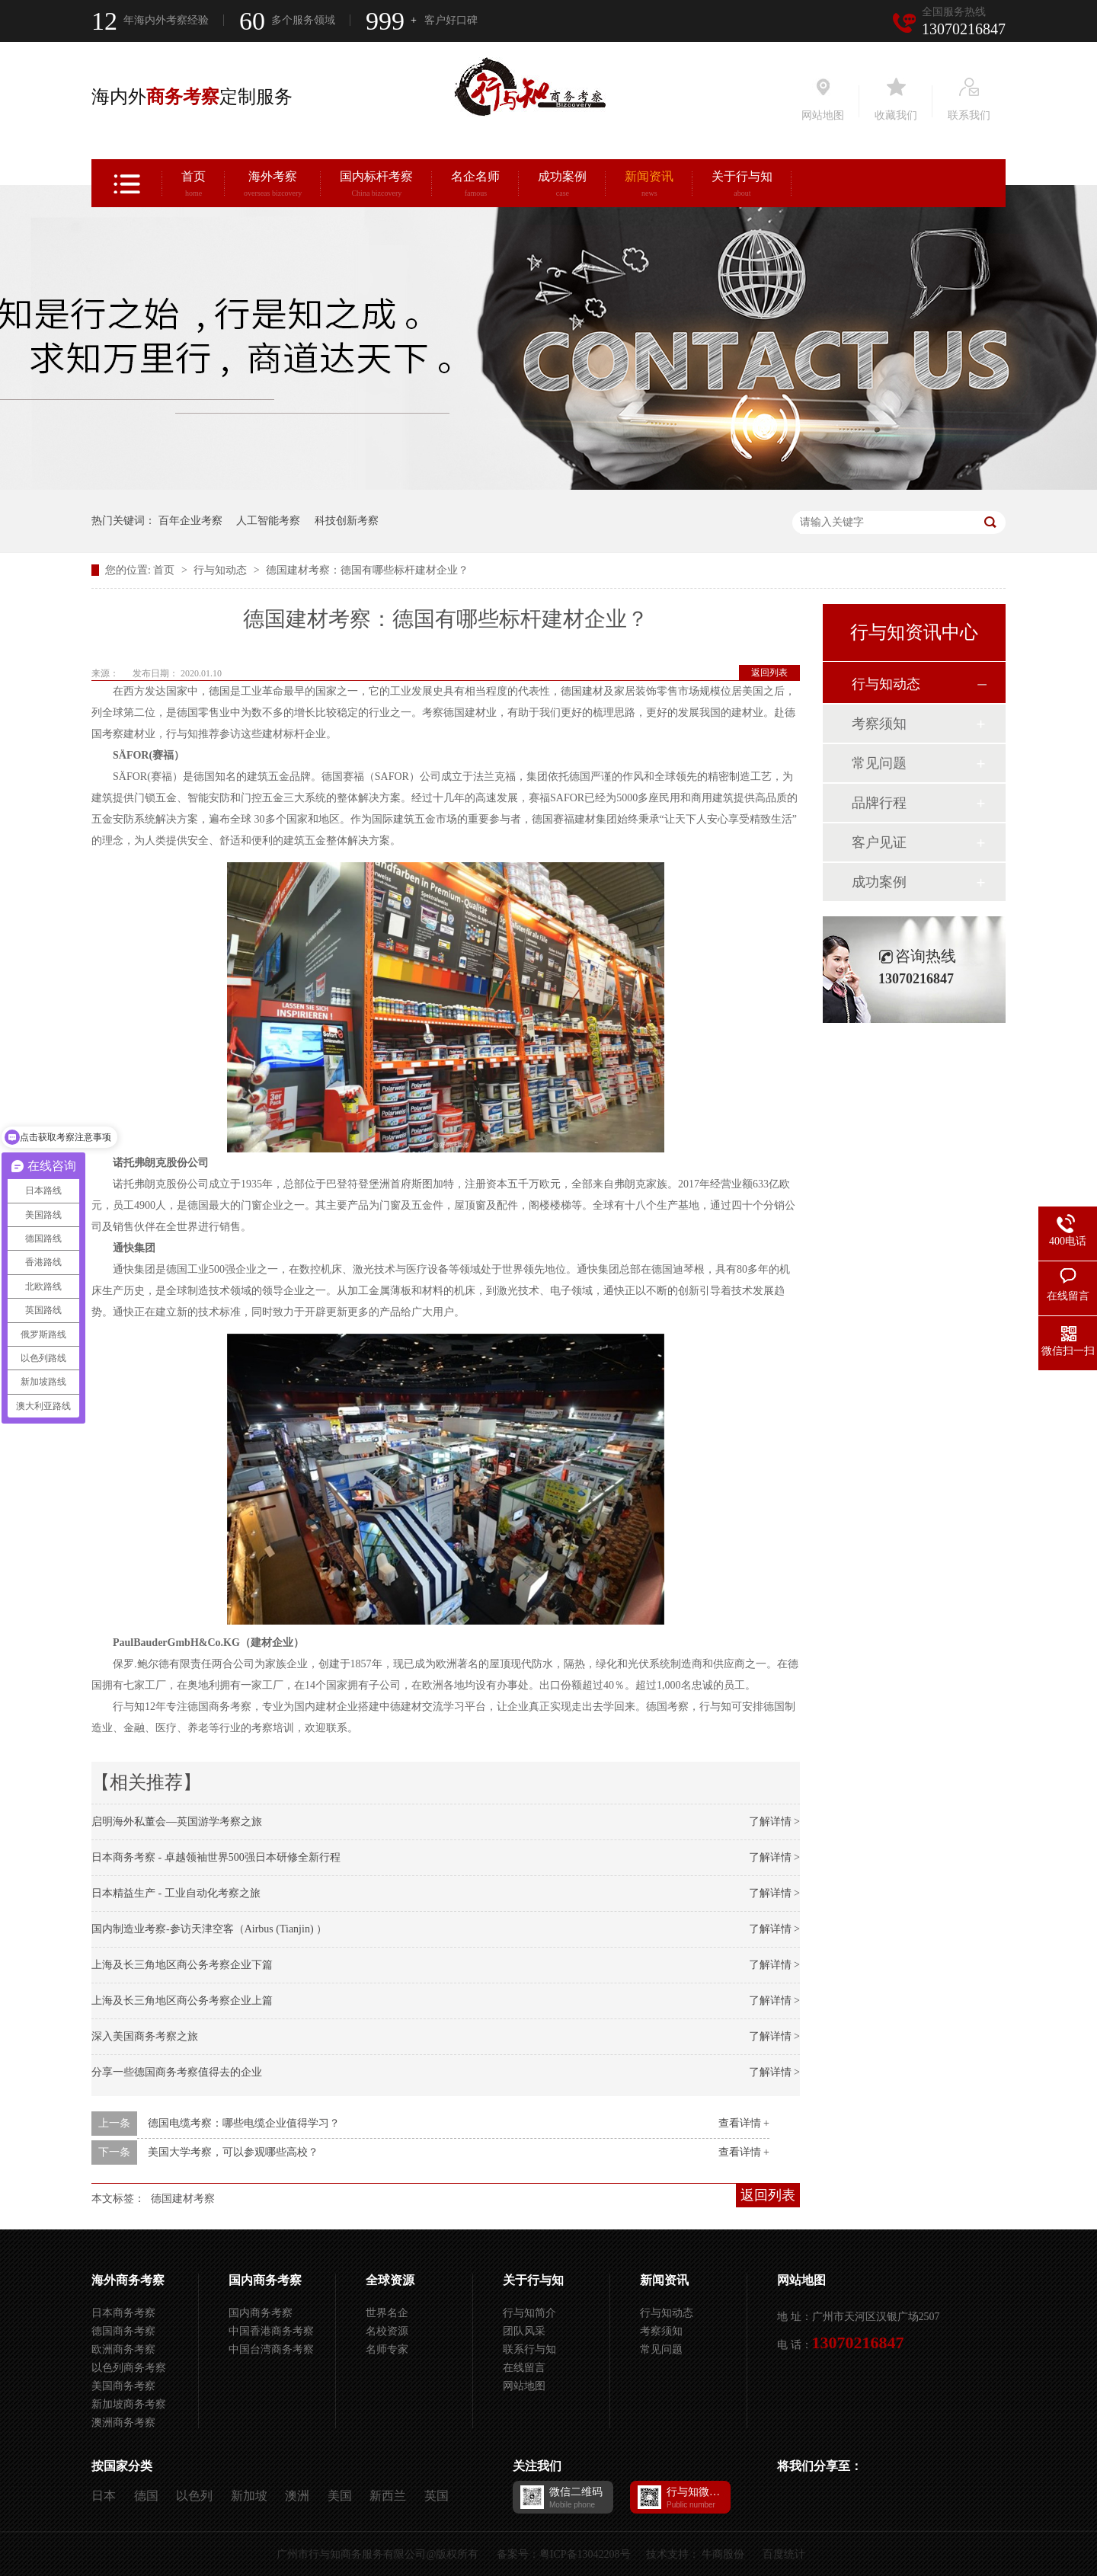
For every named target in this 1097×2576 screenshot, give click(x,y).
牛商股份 (723, 2554)
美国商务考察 (123, 2386)
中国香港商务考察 (271, 2331)
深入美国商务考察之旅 (144, 2036)
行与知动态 (221, 570)
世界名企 (387, 2313)
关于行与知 (742, 186)
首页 (193, 186)
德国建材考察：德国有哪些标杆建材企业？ (367, 570)
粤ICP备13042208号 (585, 2554)
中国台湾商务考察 (271, 2349)
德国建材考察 (183, 2198)
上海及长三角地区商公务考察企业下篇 (182, 1964)
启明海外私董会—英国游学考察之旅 (176, 1821)
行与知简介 (529, 2313)
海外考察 (273, 186)
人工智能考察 (268, 520)
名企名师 (475, 186)
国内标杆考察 (376, 186)
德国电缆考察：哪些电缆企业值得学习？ (244, 2123)
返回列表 (769, 672)
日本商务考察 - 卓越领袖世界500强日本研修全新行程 (216, 1857)
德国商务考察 (123, 2331)
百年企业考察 (190, 520)
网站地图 (524, 2386)
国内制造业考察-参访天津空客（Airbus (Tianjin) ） (209, 1929)
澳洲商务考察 (123, 2422)
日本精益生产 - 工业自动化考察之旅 (176, 1893)
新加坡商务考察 (128, 2404)
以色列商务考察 (128, 2367)
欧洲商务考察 (123, 2349)
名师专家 (387, 2349)
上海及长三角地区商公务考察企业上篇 (182, 2000)
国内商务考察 (265, 2280)
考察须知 (879, 723)
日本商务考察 (123, 2313)
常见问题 (879, 763)
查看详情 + (743, 2123)
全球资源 (390, 2280)
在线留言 (524, 2367)
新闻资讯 (649, 186)
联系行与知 (529, 2349)
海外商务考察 (128, 2280)
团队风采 (524, 2331)
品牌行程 (879, 802)
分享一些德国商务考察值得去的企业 (176, 2072)
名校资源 (387, 2331)
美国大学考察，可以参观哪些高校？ (233, 2152)
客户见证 (879, 842)
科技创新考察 (347, 520)
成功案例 (562, 186)
